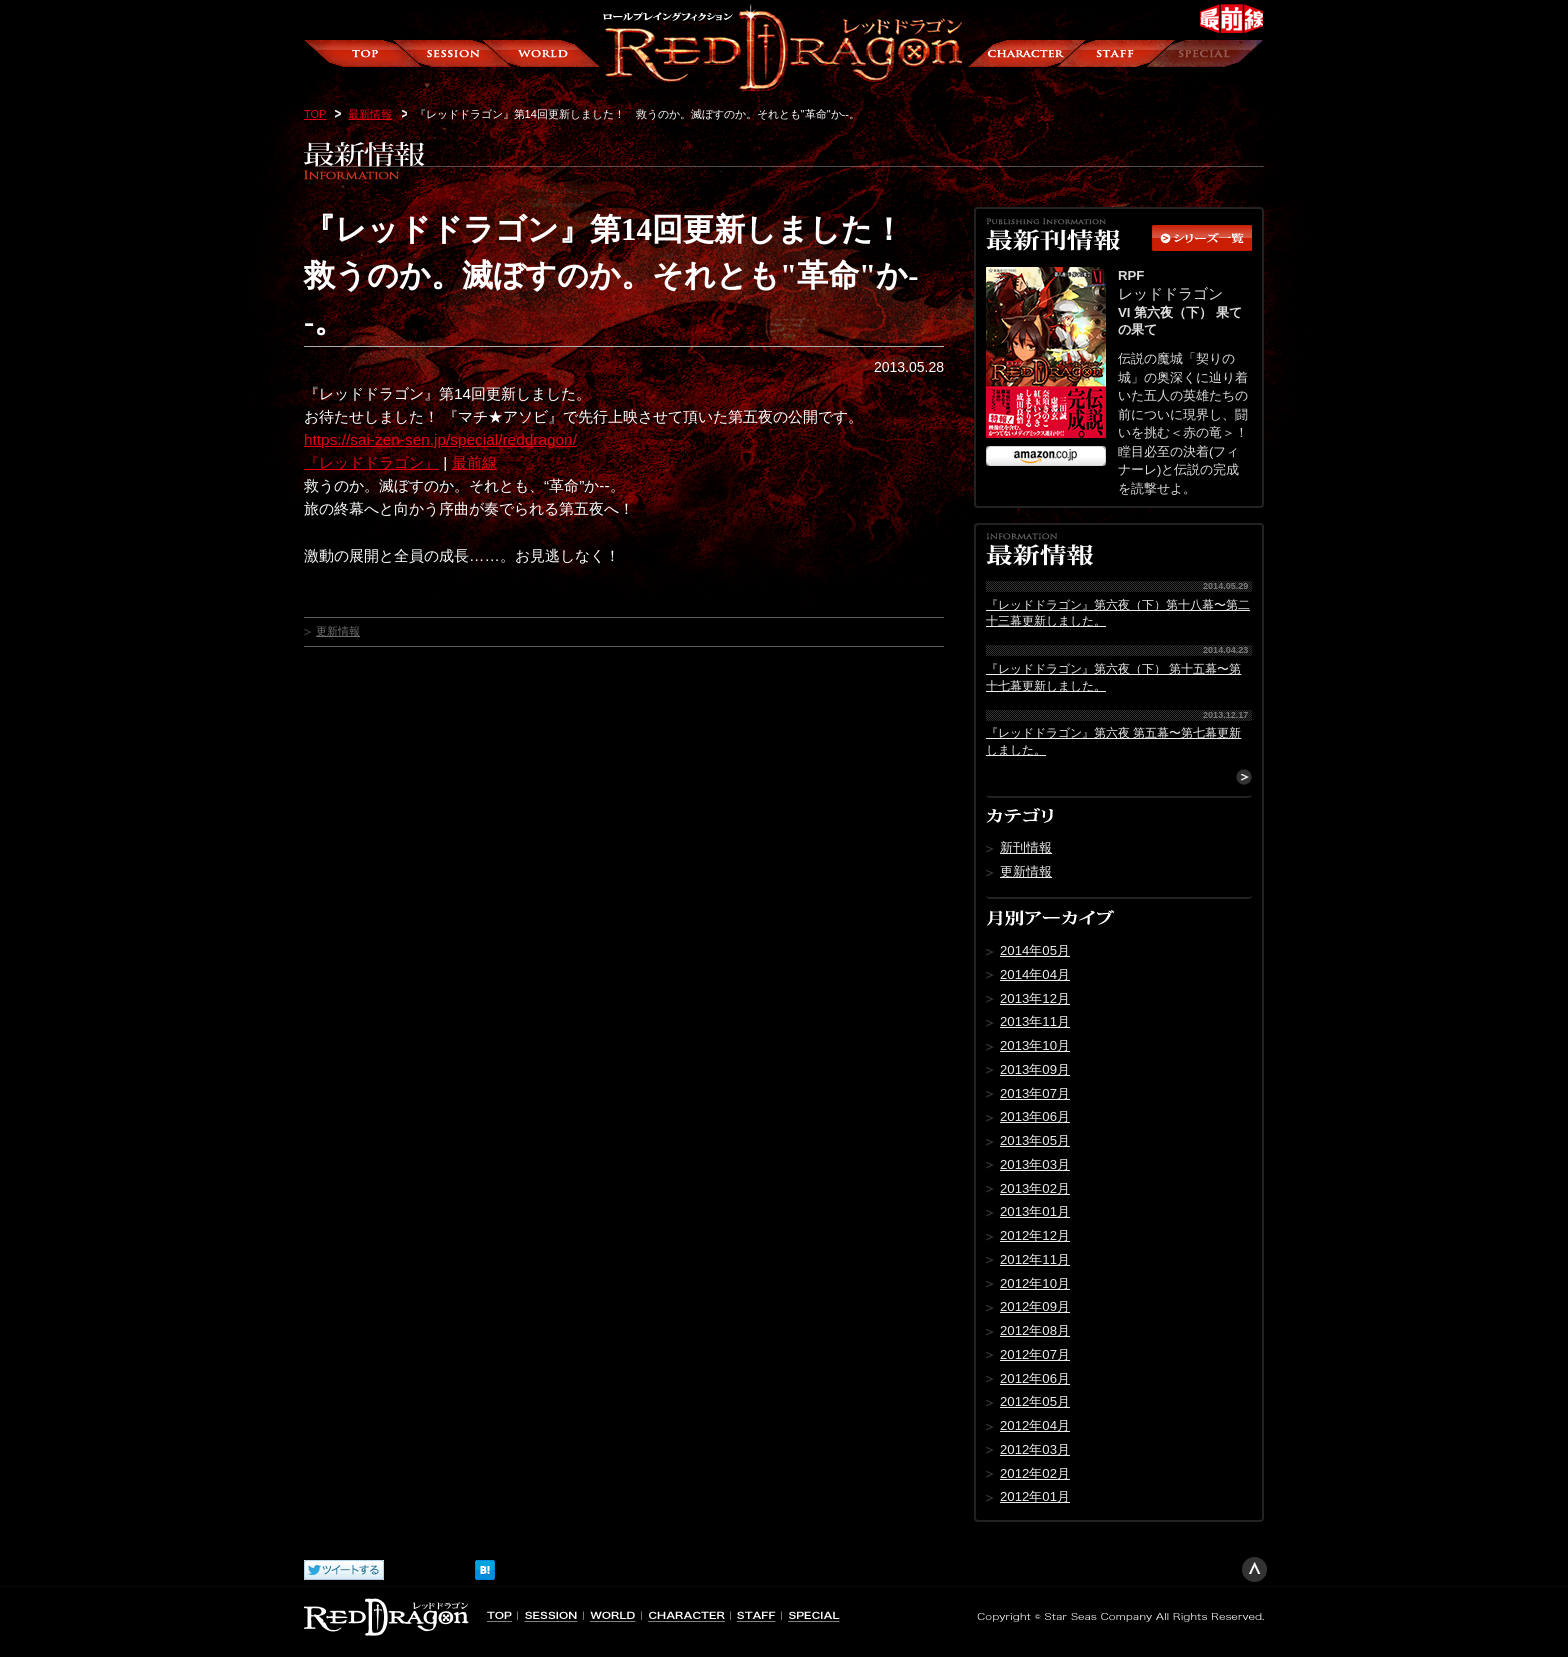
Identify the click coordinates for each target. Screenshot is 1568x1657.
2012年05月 (1035, 1401)
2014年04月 (1035, 974)
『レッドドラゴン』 (371, 462)
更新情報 (338, 631)
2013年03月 (1035, 1164)
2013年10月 (1035, 1045)
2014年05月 (1035, 950)
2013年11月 (1035, 1021)
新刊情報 (1026, 847)
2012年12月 (1035, 1235)
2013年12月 (1035, 998)
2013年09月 (1035, 1069)
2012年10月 (1035, 1283)
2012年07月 (1035, 1354)
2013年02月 (1035, 1188)
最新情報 (370, 114)
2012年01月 (1035, 1496)
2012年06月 (1035, 1378)
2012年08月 (1035, 1330)
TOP (315, 114)
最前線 (474, 462)
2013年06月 (1035, 1116)
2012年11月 (1035, 1259)
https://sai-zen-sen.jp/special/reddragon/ (440, 439)
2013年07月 (1035, 1093)
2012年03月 (1035, 1449)
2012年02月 (1035, 1473)
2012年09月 (1035, 1306)
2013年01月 (1035, 1211)
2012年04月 (1035, 1425)
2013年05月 (1035, 1140)
